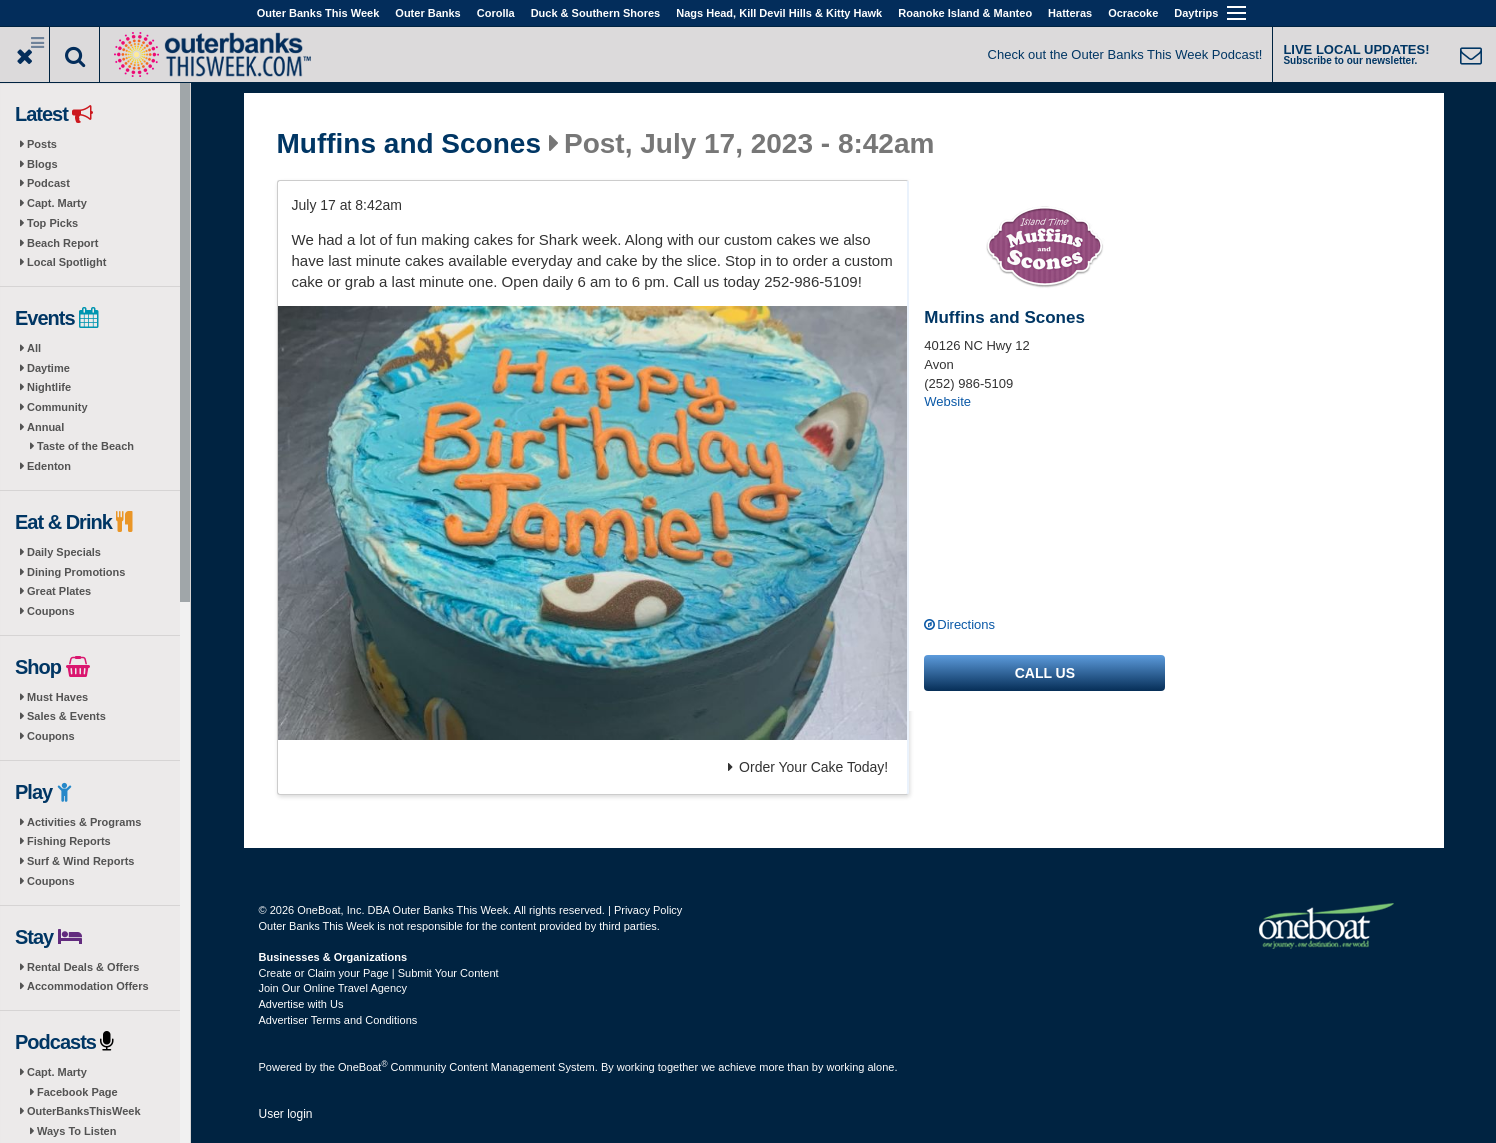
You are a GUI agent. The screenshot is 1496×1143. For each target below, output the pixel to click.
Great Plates (59, 591)
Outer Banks (427, 13)
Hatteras (1070, 13)
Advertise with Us (301, 1004)
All (34, 348)
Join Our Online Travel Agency (333, 988)
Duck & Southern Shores (596, 13)
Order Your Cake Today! (808, 767)
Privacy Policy (648, 910)
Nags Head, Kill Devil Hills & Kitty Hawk (779, 13)
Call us (1045, 673)
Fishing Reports (69, 841)
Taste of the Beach (85, 446)
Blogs (42, 164)
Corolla (496, 13)
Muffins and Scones (409, 144)
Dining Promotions (76, 572)
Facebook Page (77, 1092)
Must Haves (57, 697)
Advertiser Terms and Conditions (338, 1020)
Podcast (48, 183)
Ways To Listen (76, 1131)
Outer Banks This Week (318, 13)
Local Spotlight (66, 262)
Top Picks (52, 223)
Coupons (51, 611)
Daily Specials (64, 552)
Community (57, 407)
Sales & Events (66, 716)
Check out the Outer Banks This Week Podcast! (1125, 54)
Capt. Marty (57, 203)
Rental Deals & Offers (83, 967)
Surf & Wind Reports (80, 861)
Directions (966, 624)
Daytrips (1196, 13)
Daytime (48, 368)
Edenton (49, 466)
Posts (42, 144)
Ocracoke (1133, 13)
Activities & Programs (84, 822)
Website (947, 401)
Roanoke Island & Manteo (965, 13)
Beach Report (63, 243)
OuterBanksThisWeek (84, 1111)
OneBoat (363, 1067)
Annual (45, 427)
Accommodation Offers (88, 986)
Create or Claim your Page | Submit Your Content (379, 973)
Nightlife (49, 387)
